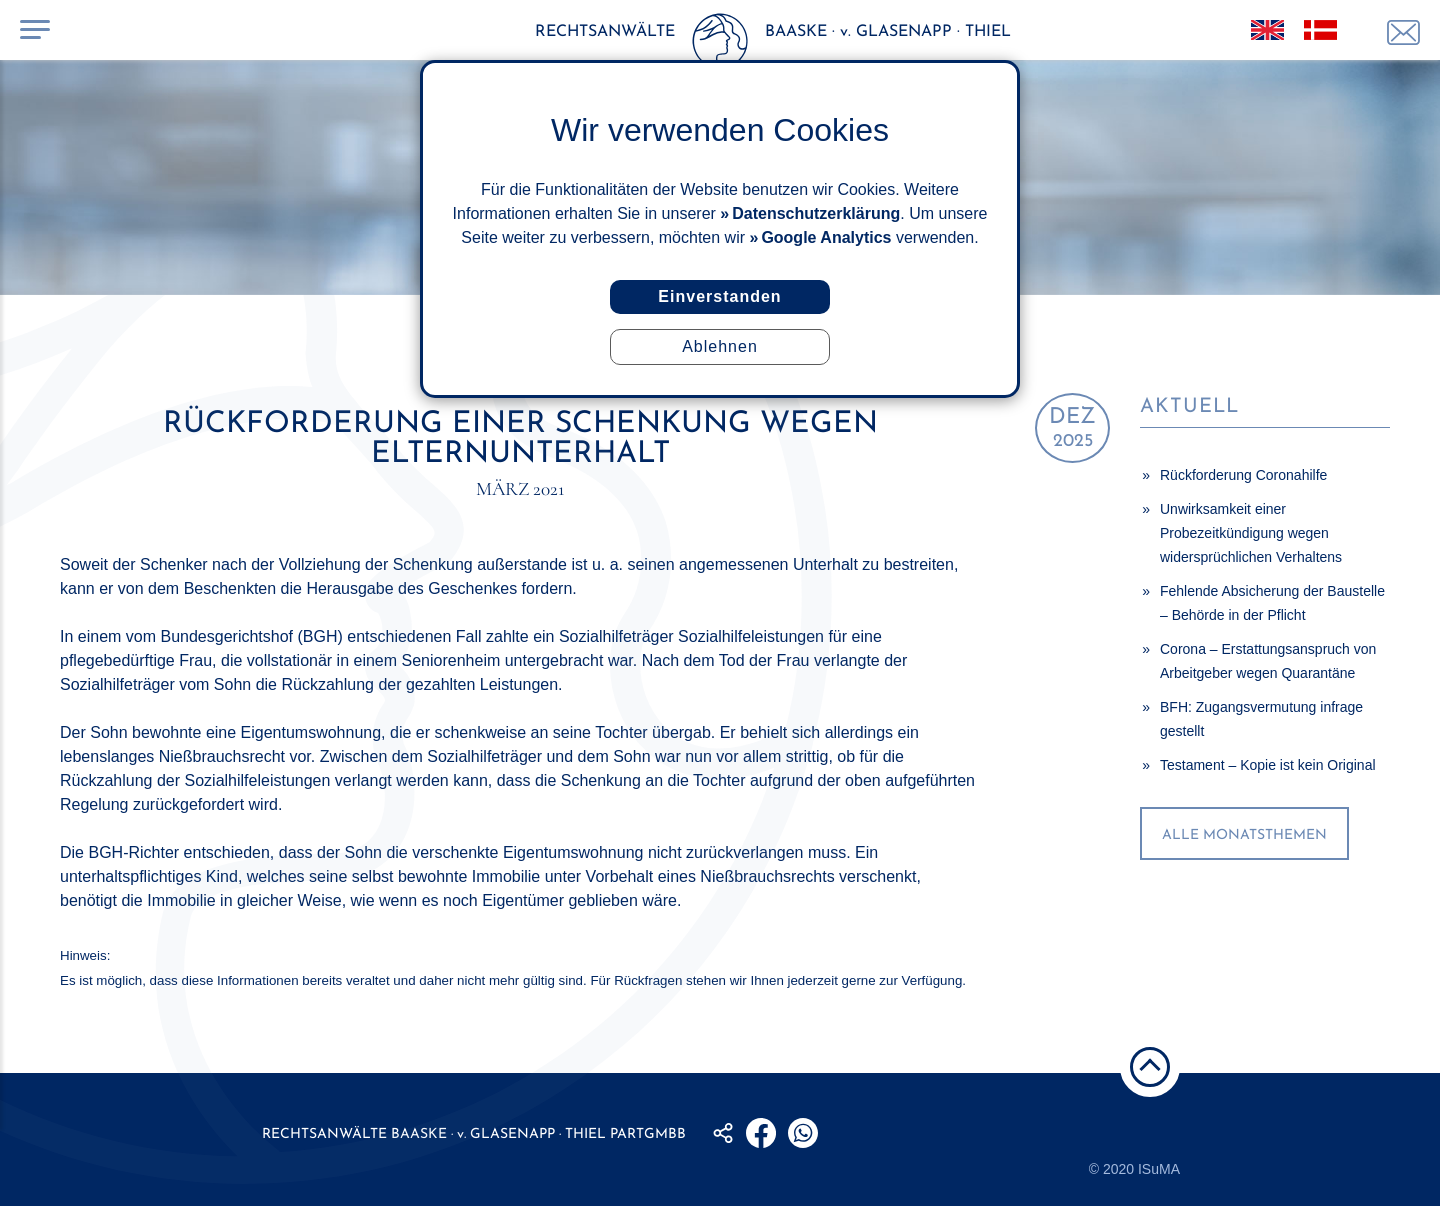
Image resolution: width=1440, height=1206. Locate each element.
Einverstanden (719, 296)
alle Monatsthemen (1244, 835)
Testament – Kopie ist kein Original (1268, 765)
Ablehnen (720, 346)
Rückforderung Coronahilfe (1243, 475)
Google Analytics (826, 237)
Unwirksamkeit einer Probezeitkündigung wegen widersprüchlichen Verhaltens (1251, 533)
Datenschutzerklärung (816, 213)
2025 (1072, 428)
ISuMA (1159, 1169)
